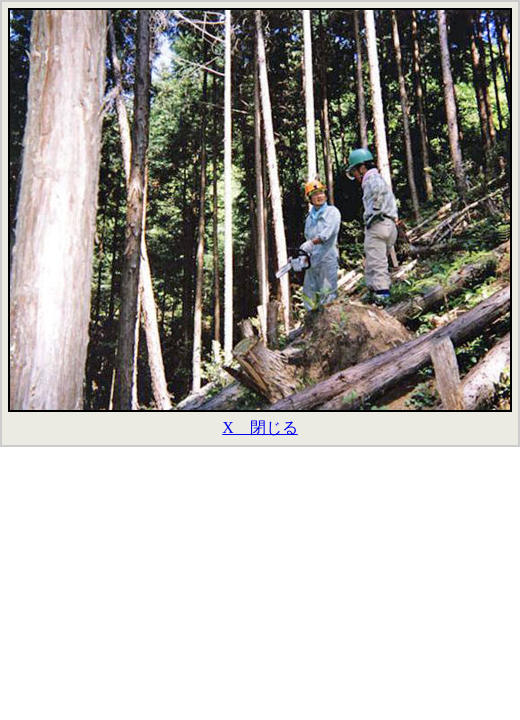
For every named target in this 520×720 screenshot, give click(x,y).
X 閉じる (260, 427)
